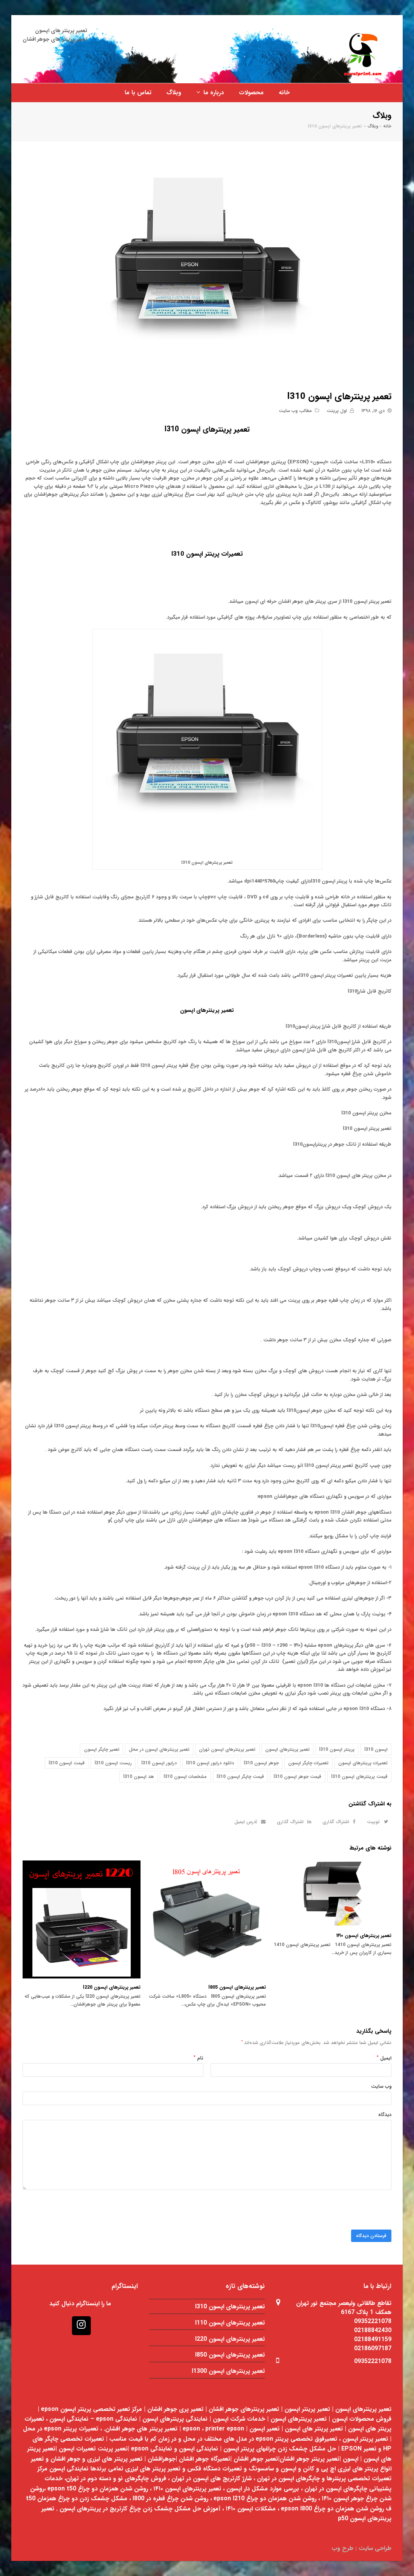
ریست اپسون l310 (113, 1763)
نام (198, 2058)
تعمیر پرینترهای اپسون (207, 1010)
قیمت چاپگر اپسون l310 (240, 1776)
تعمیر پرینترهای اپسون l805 (237, 1987)
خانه (387, 126)
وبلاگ (372, 126)
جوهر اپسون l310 (261, 1763)
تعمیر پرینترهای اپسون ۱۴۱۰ (363, 1936)
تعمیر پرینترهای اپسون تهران (227, 1749)
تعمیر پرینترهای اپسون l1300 (228, 2371)
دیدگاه (384, 2115)
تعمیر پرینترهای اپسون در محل (159, 1749)
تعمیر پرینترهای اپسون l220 (112, 1987)
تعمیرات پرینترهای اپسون (363, 1763)
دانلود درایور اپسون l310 (210, 1763)
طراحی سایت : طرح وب (361, 2548)
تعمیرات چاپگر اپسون (308, 1763)
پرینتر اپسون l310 (336, 1749)
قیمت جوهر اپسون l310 (297, 1776)
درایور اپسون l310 (159, 1763)
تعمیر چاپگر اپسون (101, 1749)
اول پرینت (337, 410)
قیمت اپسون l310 (67, 1763)
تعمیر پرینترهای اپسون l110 (230, 2323)
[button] (376, 1821)
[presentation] (334, 2215)
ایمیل (384, 2058)
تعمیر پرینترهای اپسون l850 (230, 2355)
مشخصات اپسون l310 (185, 1776)
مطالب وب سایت (295, 410)
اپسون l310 (376, 1749)
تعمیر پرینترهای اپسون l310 (230, 2306)
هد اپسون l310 (138, 1776)
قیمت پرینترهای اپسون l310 (359, 1776)
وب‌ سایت (381, 2086)
